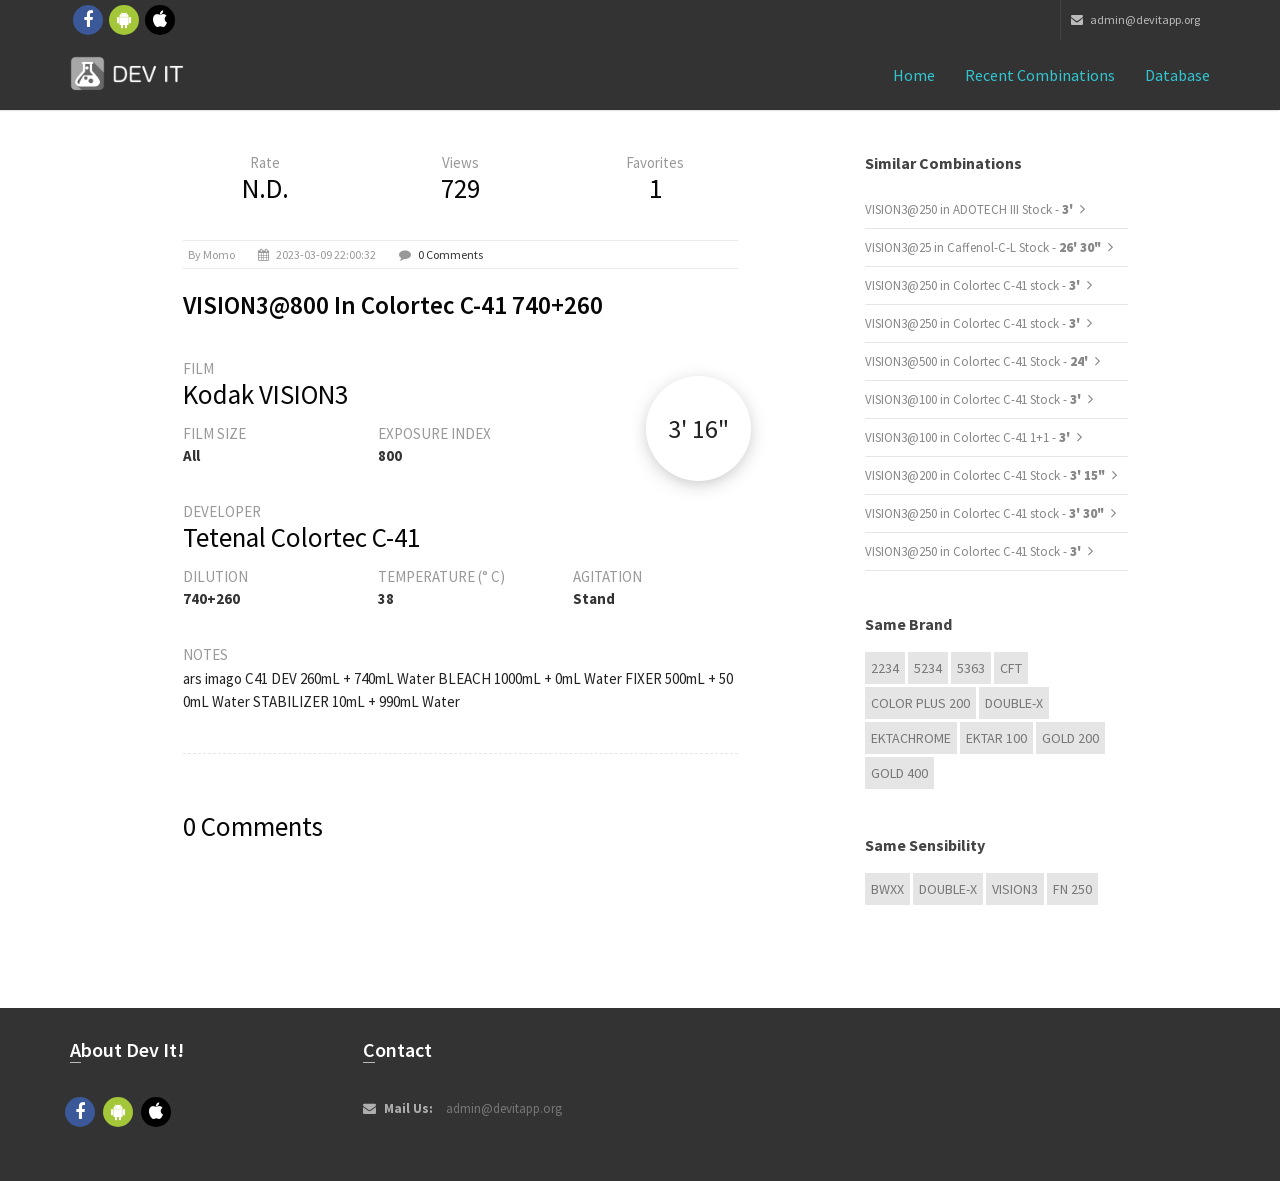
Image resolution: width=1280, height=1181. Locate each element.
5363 (971, 668)
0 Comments (450, 254)
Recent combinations (1040, 75)
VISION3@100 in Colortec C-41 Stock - (974, 399)
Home (914, 75)
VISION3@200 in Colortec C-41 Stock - (985, 475)
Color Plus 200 (920, 703)
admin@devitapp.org (1135, 19)
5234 (928, 668)
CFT (1011, 668)
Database (1177, 75)
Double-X (1014, 703)
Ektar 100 (996, 738)
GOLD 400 (899, 773)
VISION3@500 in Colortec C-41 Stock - (978, 361)
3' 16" (698, 428)
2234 (885, 668)
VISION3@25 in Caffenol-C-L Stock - (983, 247)
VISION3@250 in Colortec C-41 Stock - (974, 551)
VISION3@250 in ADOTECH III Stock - (970, 209)
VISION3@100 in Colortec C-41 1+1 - (969, 437)
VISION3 (1015, 889)
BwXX (887, 889)
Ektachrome (911, 738)
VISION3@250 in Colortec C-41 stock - (974, 285)
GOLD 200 (1070, 738)
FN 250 (1072, 889)
